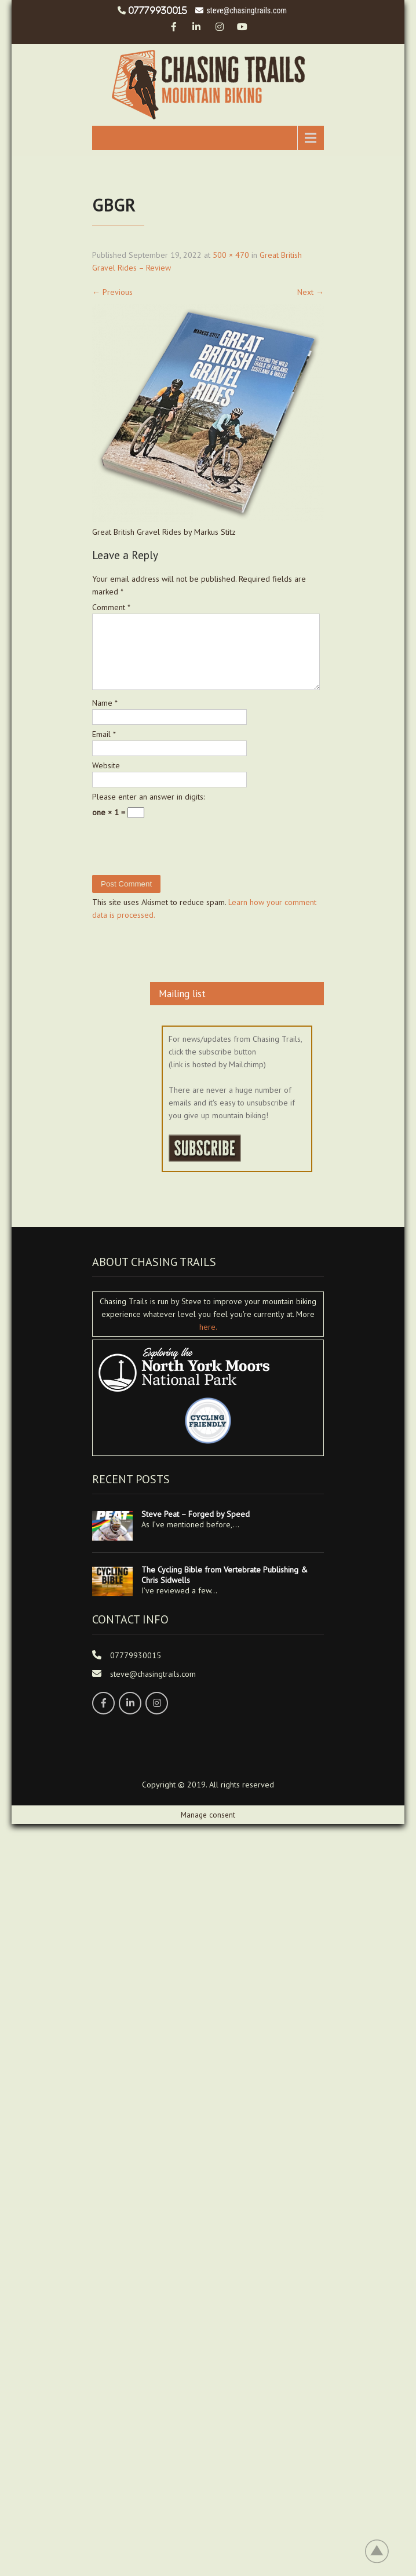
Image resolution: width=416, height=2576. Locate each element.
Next (310, 292)
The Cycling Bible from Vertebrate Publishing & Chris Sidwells (224, 1588)
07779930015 (157, 10)
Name (105, 716)
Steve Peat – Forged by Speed (195, 1528)
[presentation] (171, 874)
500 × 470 (231, 255)
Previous (112, 292)
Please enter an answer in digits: (148, 810)
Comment (111, 607)
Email (104, 748)
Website (106, 779)
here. (208, 1341)
